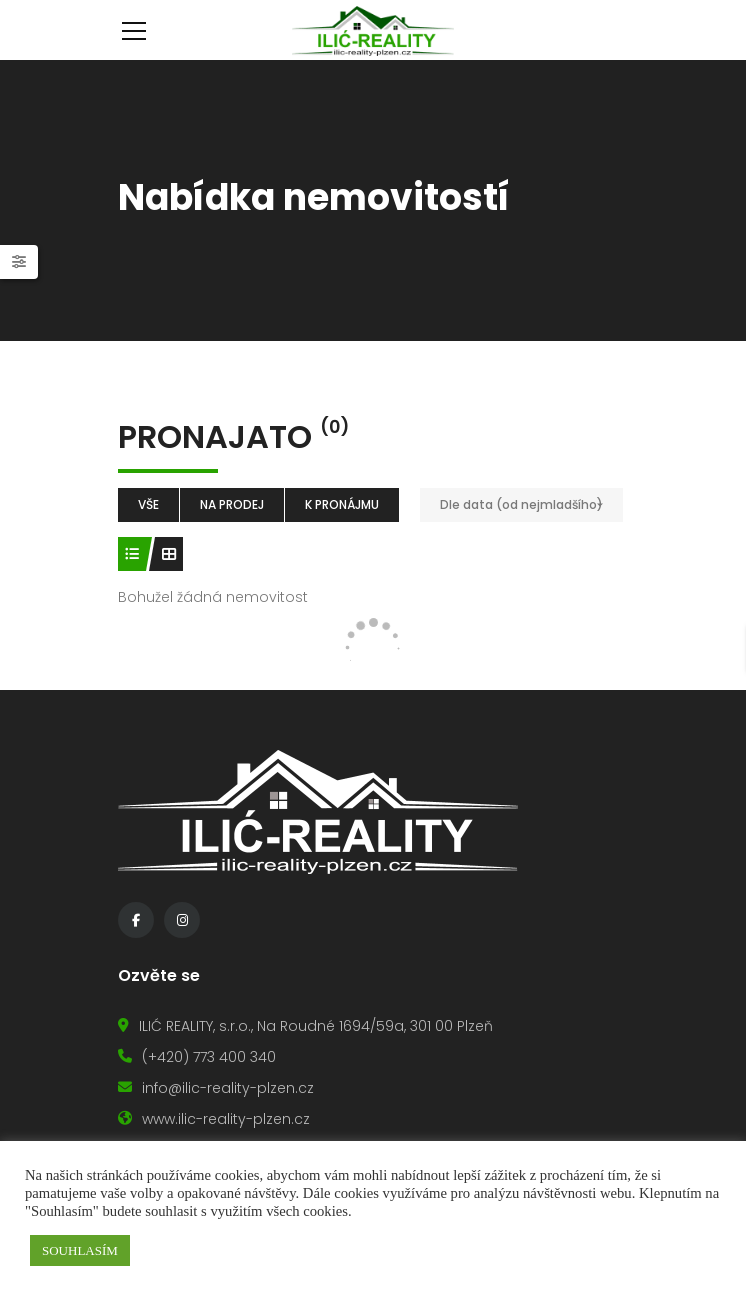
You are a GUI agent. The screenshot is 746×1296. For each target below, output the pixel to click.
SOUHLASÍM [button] (80, 1250)
